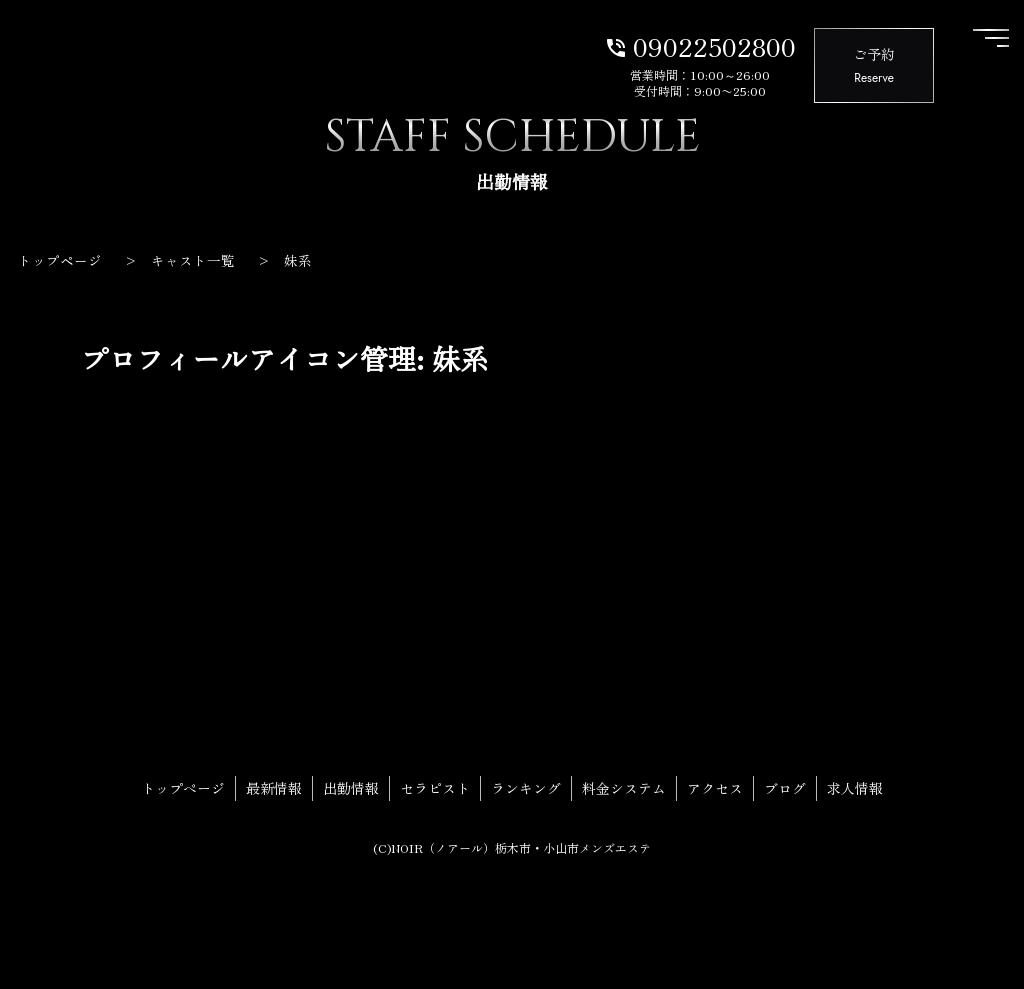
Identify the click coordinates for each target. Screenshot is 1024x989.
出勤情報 (351, 788)
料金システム (624, 788)
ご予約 (874, 66)
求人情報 (855, 788)
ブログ (785, 788)
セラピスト (435, 788)
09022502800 (700, 45)
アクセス (715, 788)
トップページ (183, 788)
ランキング (526, 788)
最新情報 (274, 788)
